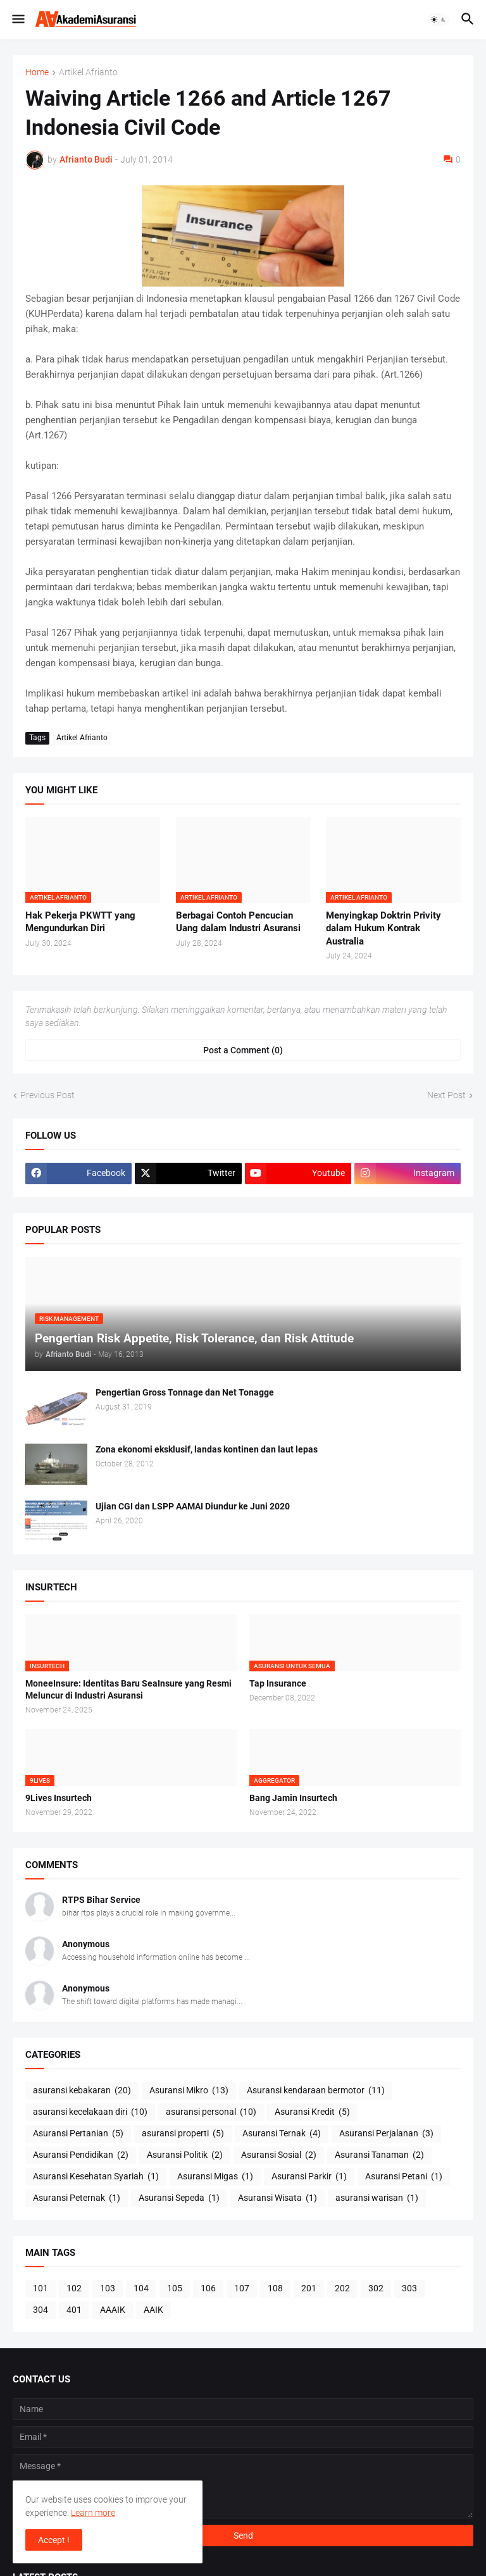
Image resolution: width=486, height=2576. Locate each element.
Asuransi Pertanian (78, 2133)
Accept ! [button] (54, 2540)
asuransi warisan (376, 2198)
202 (342, 2288)
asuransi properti (183, 2133)
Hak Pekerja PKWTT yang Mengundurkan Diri (80, 922)
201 (308, 2288)
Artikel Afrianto (88, 72)
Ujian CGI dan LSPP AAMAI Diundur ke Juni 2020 (193, 1506)
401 (74, 2310)
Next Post (446, 1095)
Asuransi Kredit (312, 2112)
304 (40, 2310)
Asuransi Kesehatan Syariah (96, 2176)
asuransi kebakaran (82, 2090)
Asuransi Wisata (277, 2198)
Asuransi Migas (215, 2176)
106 (208, 2288)
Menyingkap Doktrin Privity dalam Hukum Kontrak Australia (383, 928)
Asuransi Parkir (309, 2176)
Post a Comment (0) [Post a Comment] (243, 1050)
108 (275, 2288)
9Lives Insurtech (58, 1798)
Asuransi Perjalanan (386, 2133)
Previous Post (47, 1095)
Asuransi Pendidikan (80, 2155)
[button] (17, 19)
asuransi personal (211, 2112)
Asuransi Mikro (188, 2090)
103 (107, 2288)
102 (74, 2288)
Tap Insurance (277, 1683)
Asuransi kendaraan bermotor (316, 2090)
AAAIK (112, 2310)
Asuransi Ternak (281, 2133)
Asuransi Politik (185, 2155)
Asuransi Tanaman (379, 2155)
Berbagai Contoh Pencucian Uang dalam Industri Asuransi (238, 922)
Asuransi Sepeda (179, 2198)
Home (37, 72)
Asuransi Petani (403, 2176)
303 (409, 2288)
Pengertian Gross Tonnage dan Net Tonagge (185, 1392)
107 (241, 2288)
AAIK (153, 2310)
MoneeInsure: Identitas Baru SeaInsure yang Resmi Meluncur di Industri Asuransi (128, 1689)
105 (174, 2288)
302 (375, 2288)
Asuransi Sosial (278, 2155)
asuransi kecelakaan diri (90, 2112)
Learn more (93, 2513)
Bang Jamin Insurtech (293, 1798)
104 (141, 2288)
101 (40, 2288)
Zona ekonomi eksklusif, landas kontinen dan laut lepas (207, 1449)
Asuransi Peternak (76, 2198)
